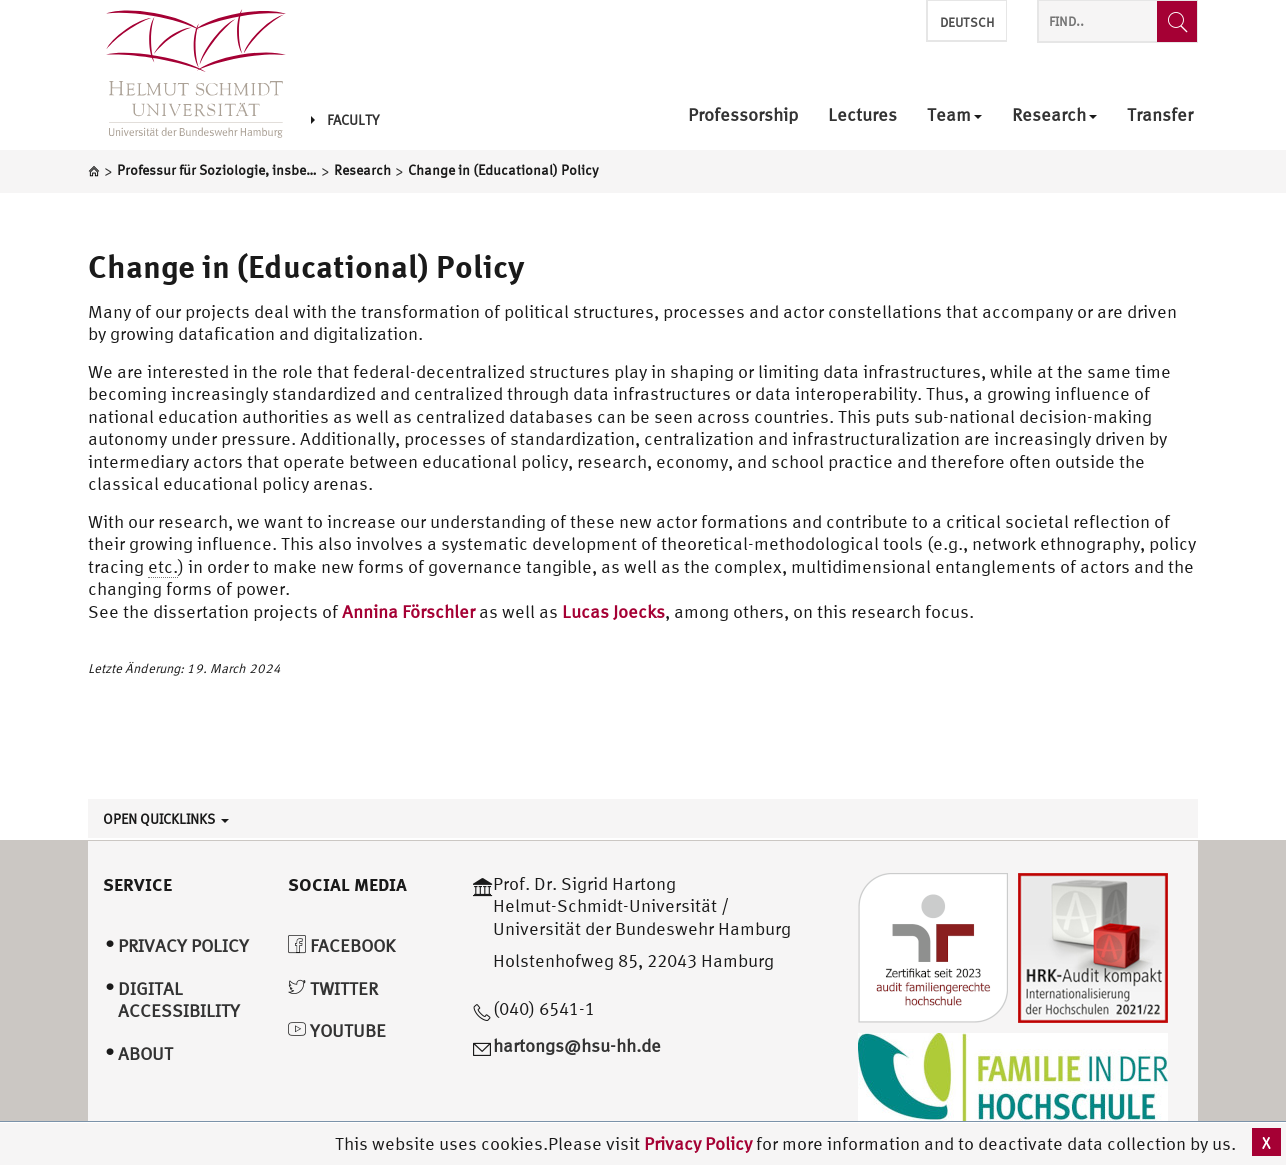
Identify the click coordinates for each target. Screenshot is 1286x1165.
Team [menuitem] (954, 115)
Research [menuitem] (1054, 115)
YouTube (337, 1030)
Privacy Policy (700, 1143)
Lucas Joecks (613, 611)
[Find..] (1177, 21)
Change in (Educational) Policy (306, 266)
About (145, 1053)
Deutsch (967, 22)
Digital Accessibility (179, 1000)
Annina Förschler (408, 611)
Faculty (345, 120)
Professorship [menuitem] (743, 115)
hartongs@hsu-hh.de (577, 1045)
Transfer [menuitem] (1160, 115)
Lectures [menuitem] (862, 115)
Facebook (341, 945)
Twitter (333, 988)
